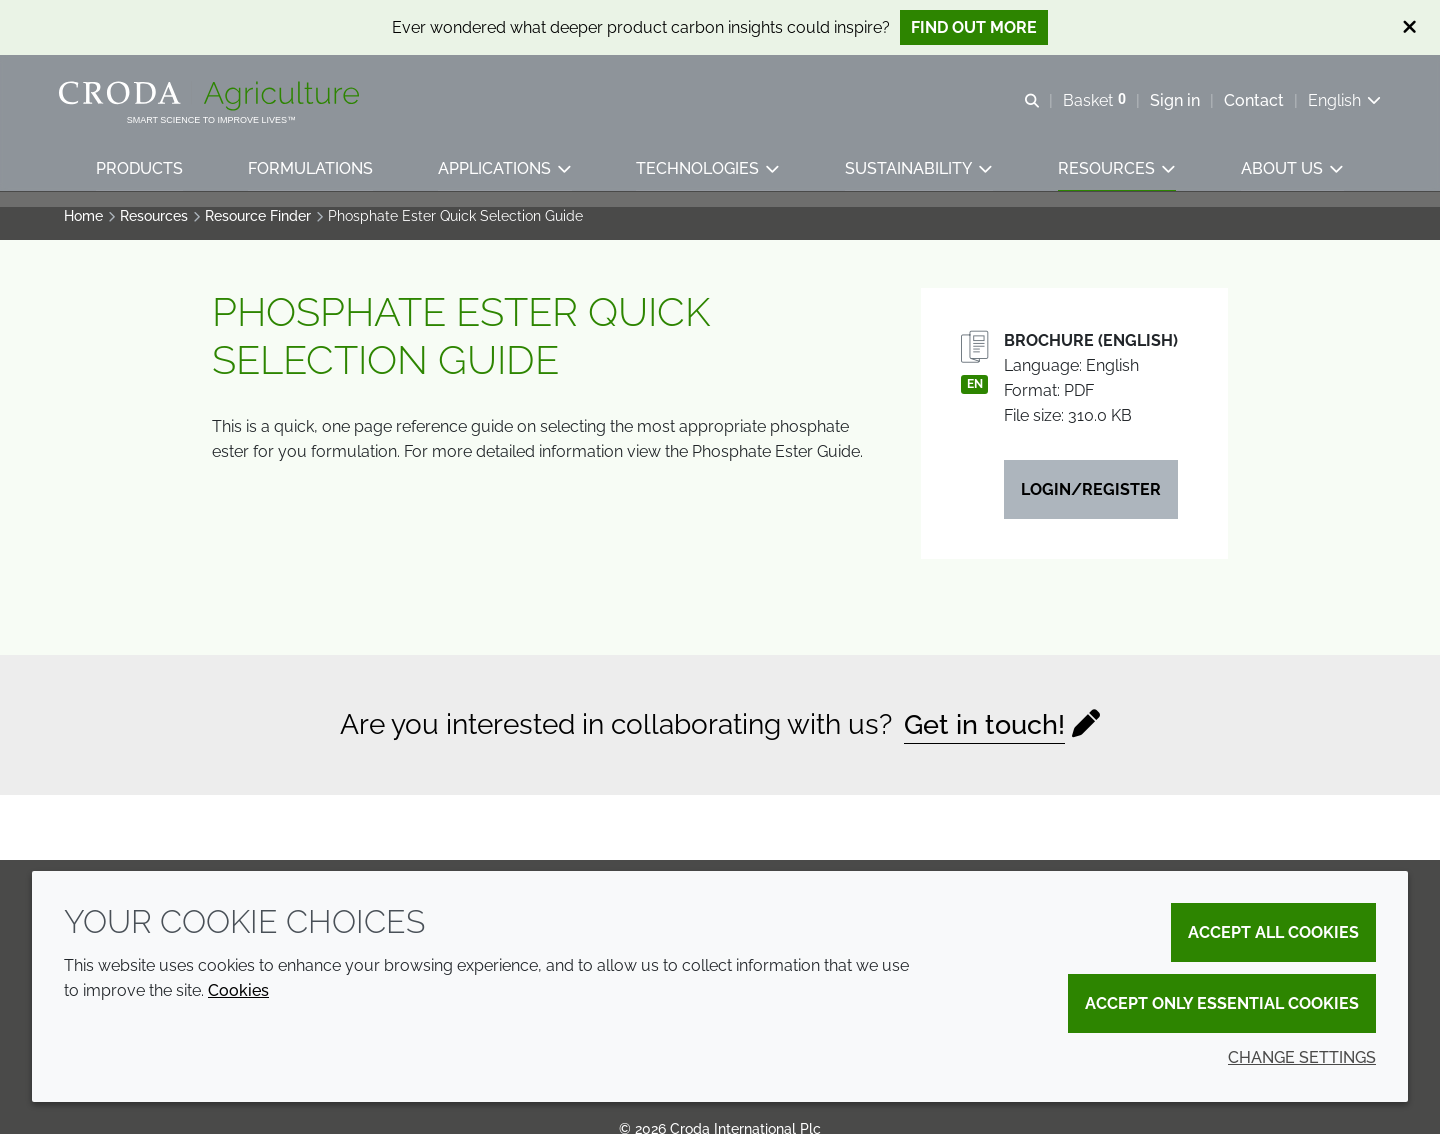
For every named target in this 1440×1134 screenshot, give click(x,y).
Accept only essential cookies (1222, 1003)
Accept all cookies (1273, 932)
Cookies (238, 990)
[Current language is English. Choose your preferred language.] (1339, 102)
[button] (140, 175)
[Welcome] (216, 98)
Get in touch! (985, 734)
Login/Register (1091, 499)
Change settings (1302, 1057)
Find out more (974, 27)
